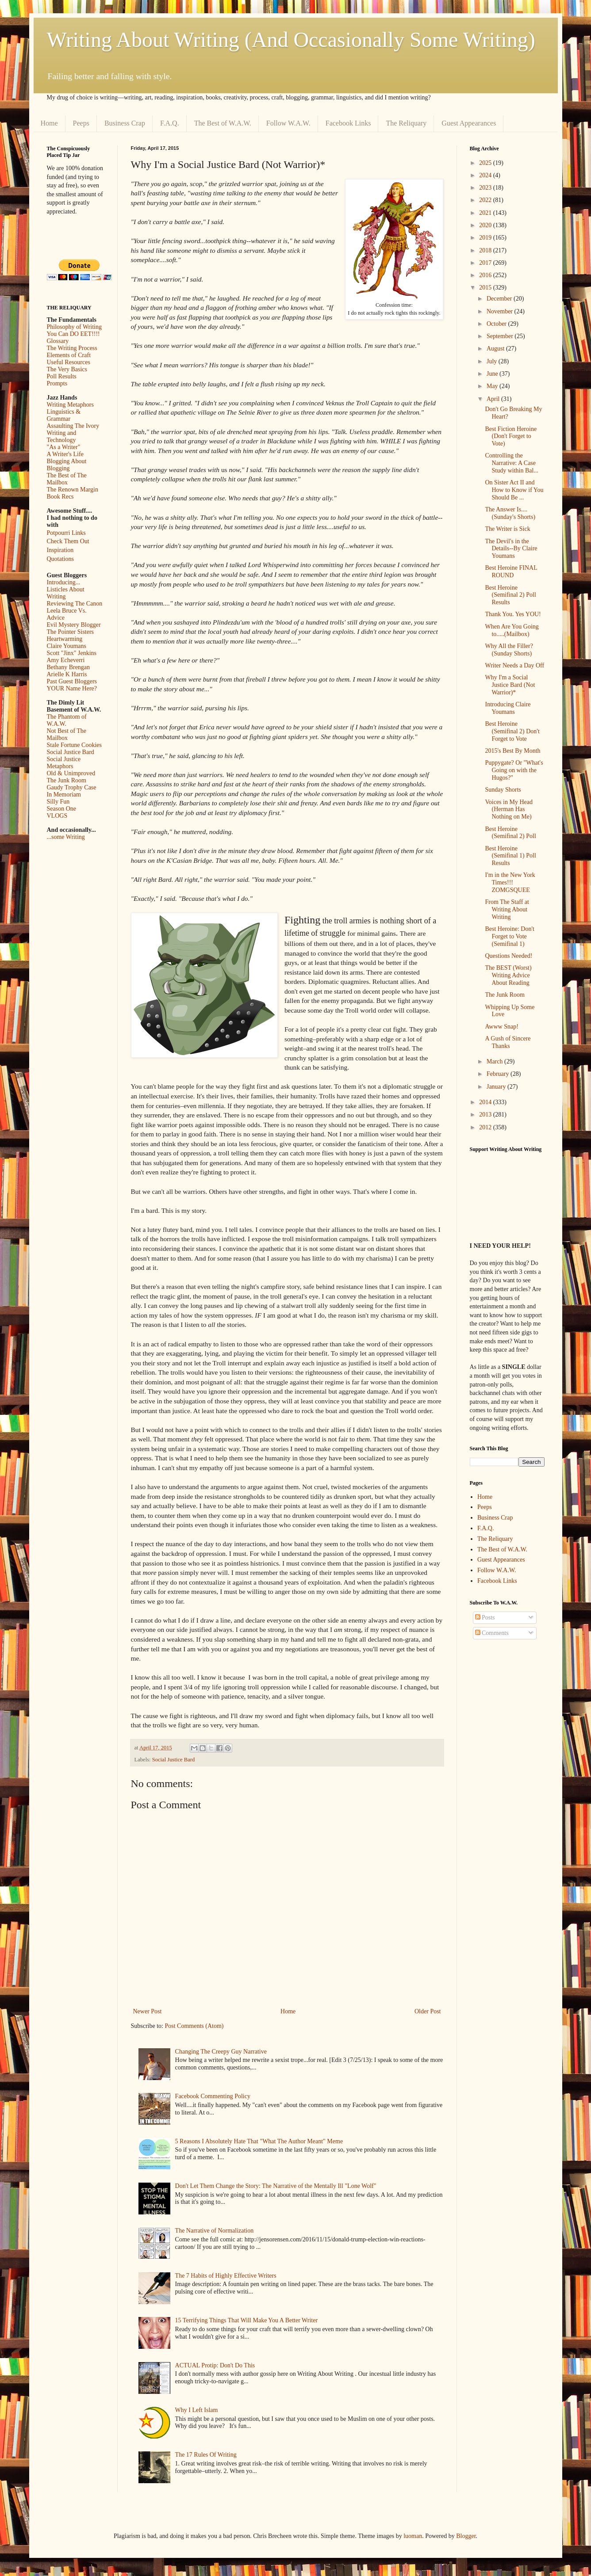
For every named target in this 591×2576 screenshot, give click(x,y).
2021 (486, 213)
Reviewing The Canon (75, 603)
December (500, 298)
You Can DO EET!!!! (73, 334)
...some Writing (66, 837)
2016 (486, 275)
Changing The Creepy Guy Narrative (221, 2051)
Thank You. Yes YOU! (513, 614)
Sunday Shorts (503, 789)
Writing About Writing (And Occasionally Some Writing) (291, 39)
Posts (485, 1617)
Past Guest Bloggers (72, 681)
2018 (486, 250)
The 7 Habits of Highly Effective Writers (225, 2275)
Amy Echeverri (66, 660)
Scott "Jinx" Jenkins (72, 653)
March (495, 1061)
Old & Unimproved (71, 773)
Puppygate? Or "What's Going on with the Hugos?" (514, 770)
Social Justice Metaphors (64, 763)
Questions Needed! (508, 956)
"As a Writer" (64, 447)
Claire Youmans (66, 646)
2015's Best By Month (512, 750)
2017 (486, 262)
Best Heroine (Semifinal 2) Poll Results (510, 595)
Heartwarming (65, 639)
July (493, 361)
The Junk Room (66, 780)
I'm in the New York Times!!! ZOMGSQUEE (510, 882)
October (497, 323)
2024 (486, 175)
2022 (486, 200)
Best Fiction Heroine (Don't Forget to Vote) (511, 436)
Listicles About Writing (65, 593)
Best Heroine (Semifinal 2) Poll (510, 833)
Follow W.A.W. (288, 123)
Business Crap (124, 123)
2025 (486, 163)
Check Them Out (68, 541)
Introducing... (64, 582)
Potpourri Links (66, 533)
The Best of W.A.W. (222, 123)
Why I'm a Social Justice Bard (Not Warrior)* (510, 685)
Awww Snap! (501, 1026)
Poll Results (62, 376)
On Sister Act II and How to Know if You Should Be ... (514, 490)
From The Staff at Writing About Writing (507, 909)
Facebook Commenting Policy (212, 2096)
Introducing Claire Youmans (507, 708)
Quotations (60, 559)
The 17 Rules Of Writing (206, 2454)
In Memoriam (64, 794)
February (498, 1074)
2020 (486, 225)
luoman (412, 2536)
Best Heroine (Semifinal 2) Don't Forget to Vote (512, 731)
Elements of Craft (69, 355)
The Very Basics (67, 369)
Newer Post (147, 2011)
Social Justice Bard (173, 1760)
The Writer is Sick (507, 529)
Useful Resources (68, 362)
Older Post (427, 2011)
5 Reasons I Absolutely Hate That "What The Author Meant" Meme (259, 2141)
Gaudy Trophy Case (71, 787)
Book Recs (60, 496)
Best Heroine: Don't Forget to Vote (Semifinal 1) (509, 936)
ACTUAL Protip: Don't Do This (215, 2365)
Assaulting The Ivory (73, 426)
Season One (62, 808)
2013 (486, 1114)
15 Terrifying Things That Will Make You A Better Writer (246, 2320)
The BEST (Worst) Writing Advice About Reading (508, 975)
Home (49, 123)
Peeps (81, 123)
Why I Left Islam (196, 2410)
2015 (486, 287)
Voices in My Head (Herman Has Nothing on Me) (508, 809)
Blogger (466, 2536)
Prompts (57, 383)
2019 (486, 237)
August (496, 348)
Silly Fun (58, 801)
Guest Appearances (468, 123)
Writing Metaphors (70, 404)
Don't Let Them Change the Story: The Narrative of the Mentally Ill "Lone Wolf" (275, 2186)
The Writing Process (72, 348)
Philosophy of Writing (74, 327)
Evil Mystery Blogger (74, 624)
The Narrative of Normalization (214, 2230)
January (497, 1086)
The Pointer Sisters (70, 632)
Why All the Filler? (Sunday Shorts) (509, 650)
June (493, 373)
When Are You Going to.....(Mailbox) (511, 630)
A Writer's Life (65, 454)
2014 (486, 1102)
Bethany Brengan (68, 667)
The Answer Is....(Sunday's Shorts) (510, 513)
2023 (486, 187)
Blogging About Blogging (67, 465)
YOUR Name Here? (72, 688)
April (494, 399)
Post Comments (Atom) (194, 2026)
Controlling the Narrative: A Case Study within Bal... (511, 463)
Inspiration (60, 550)
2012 (486, 1127)
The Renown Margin (72, 489)
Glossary (58, 341)
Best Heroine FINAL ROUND (511, 571)
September (500, 336)
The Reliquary (406, 123)
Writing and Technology (62, 436)
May (493, 386)
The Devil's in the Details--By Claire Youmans (511, 549)
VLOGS (57, 815)
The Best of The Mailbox (67, 479)
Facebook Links (348, 123)
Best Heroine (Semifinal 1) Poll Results (510, 856)
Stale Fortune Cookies (74, 745)
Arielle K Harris (67, 674)
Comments (492, 1633)
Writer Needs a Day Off (514, 665)
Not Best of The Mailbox (67, 734)
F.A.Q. (169, 123)
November (500, 311)
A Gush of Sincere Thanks (507, 1042)
